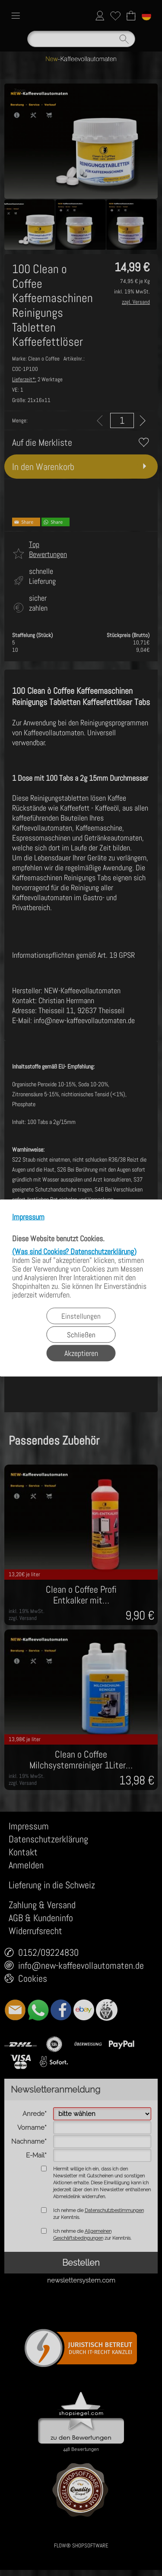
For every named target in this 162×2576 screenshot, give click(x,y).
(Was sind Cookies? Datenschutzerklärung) (74, 1251)
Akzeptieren (81, 1353)
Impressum (28, 1217)
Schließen (81, 1335)
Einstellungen (81, 1316)
